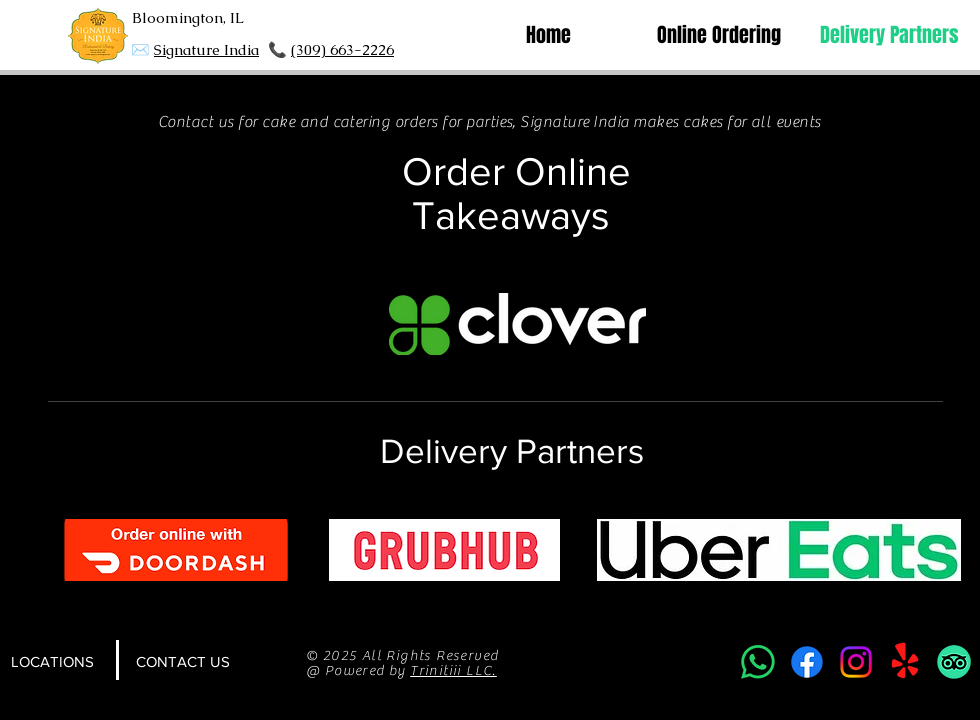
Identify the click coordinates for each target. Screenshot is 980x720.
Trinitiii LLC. (453, 671)
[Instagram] (856, 662)
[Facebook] (807, 662)
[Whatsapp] (758, 662)
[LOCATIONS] (52, 662)
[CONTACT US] (183, 662)
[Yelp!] (905, 662)
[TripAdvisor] (954, 662)
